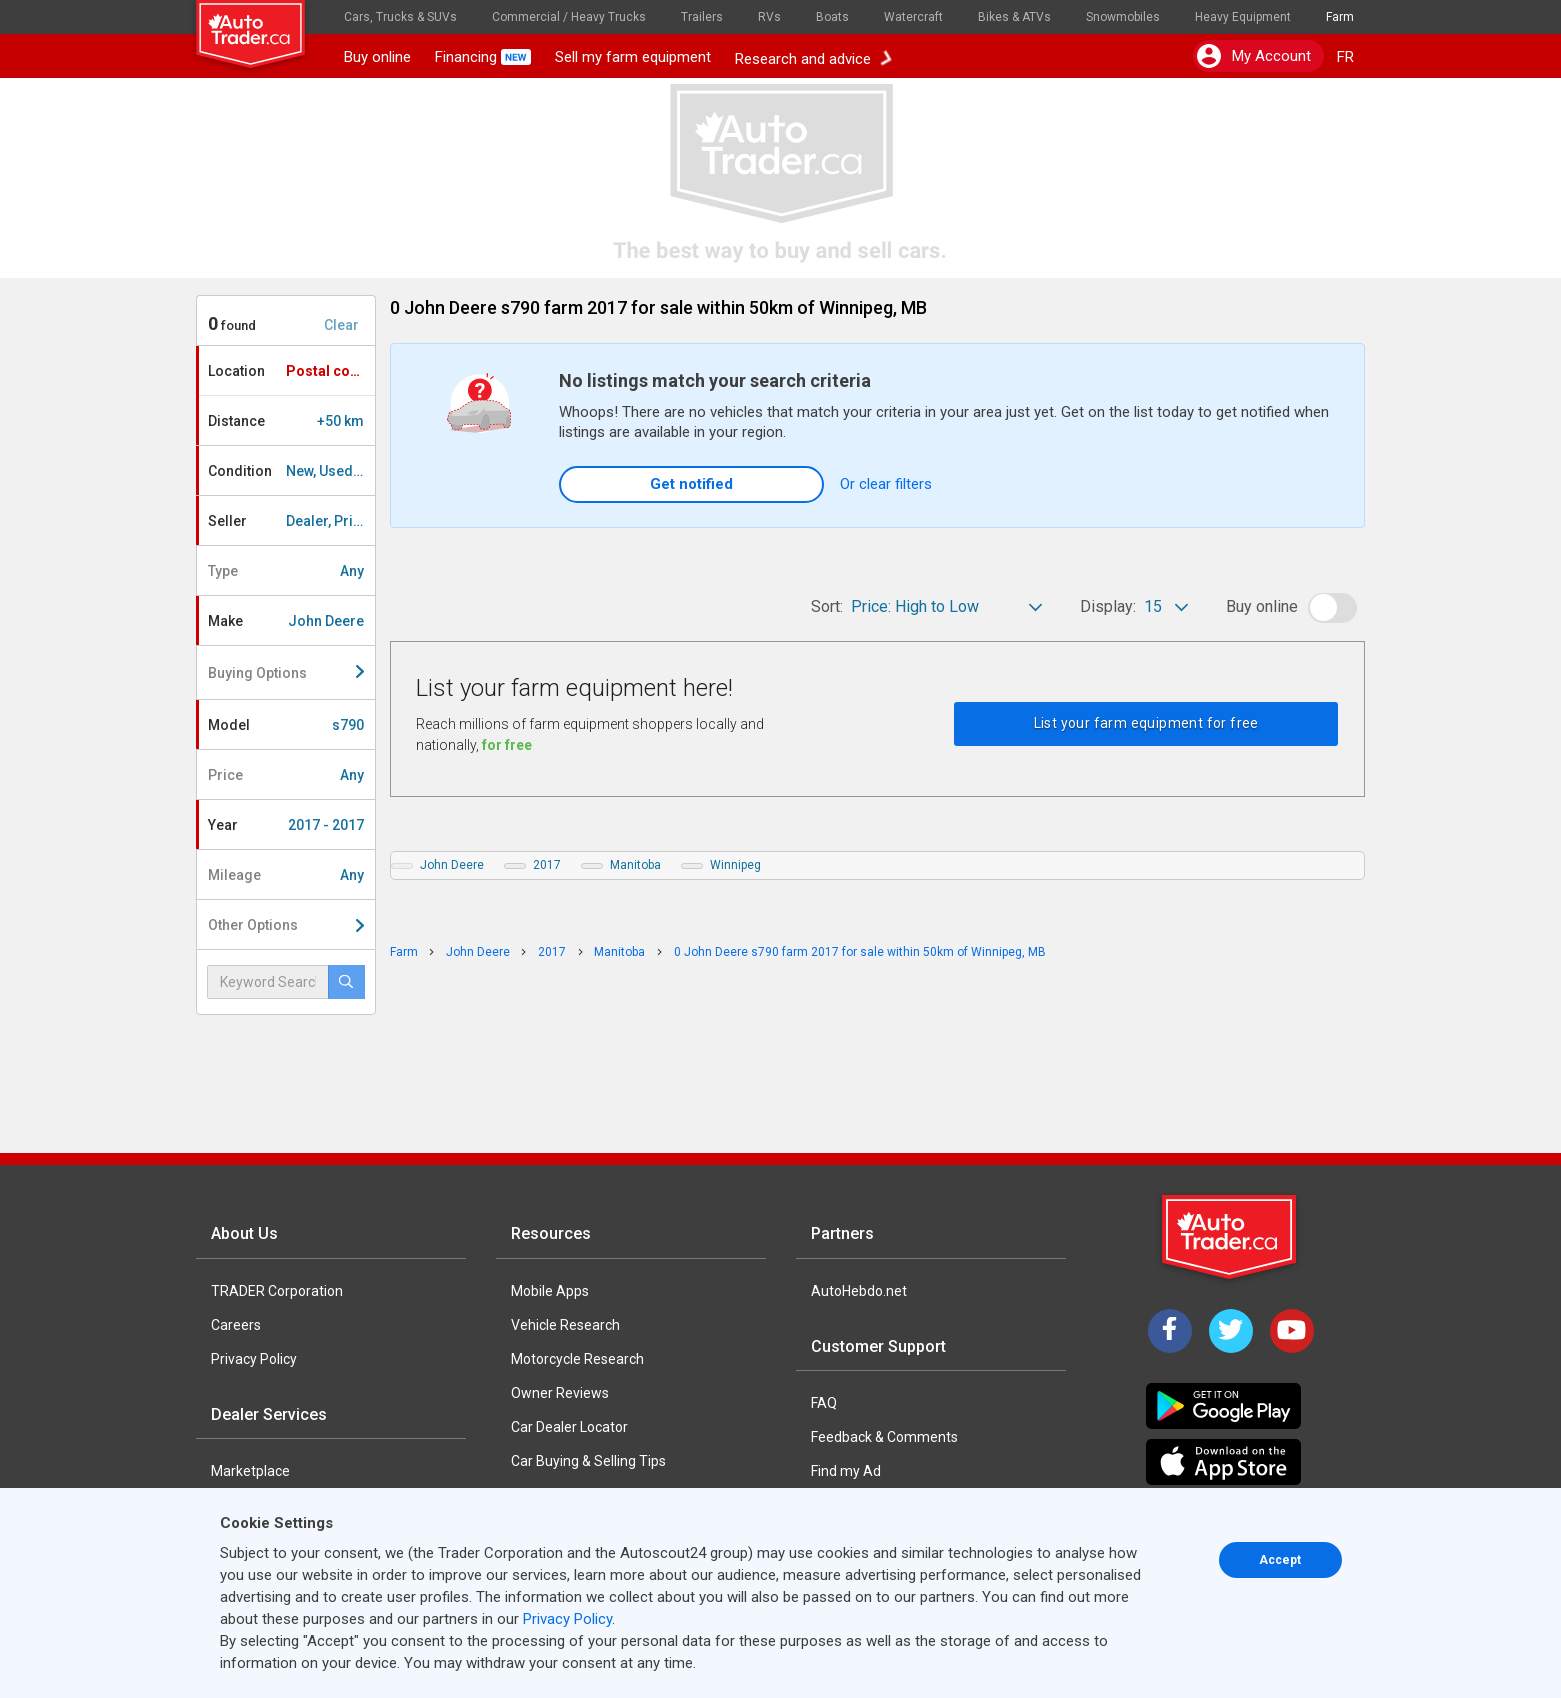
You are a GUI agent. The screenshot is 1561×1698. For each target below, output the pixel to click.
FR (1345, 57)
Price (286, 775)
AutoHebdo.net (859, 1291)
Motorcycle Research (577, 1359)
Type (286, 571)
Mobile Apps (550, 1291)
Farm (1340, 17)
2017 (547, 865)
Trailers (702, 17)
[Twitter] (1231, 1331)
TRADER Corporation (277, 1291)
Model (286, 725)
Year (286, 825)
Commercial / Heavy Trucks (569, 17)
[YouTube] (1292, 1331)
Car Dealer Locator (569, 1427)
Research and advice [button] (813, 57)
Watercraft (913, 17)
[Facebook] (1170, 1331)
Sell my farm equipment (633, 57)
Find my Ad (846, 1471)
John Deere (452, 865)
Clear (341, 325)
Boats (832, 17)
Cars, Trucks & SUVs (400, 17)
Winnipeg (735, 865)
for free (507, 745)
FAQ (824, 1403)
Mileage (286, 875)
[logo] (264, 25)
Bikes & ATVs (1014, 17)
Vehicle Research (565, 1325)
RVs (769, 17)
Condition (291, 471)
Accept (1280, 1560)
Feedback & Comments (884, 1437)
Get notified (691, 484)
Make (286, 621)
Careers (236, 1325)
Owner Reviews (560, 1393)
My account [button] (1254, 56)
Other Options (286, 925)
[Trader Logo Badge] (1231, 1237)
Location (291, 371)
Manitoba (635, 865)
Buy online (377, 57)
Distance (286, 421)
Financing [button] (483, 57)
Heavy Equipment (1243, 17)
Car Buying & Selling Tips (588, 1461)
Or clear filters (886, 484)
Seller (291, 521)
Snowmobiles (1123, 17)
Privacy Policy (254, 1359)
